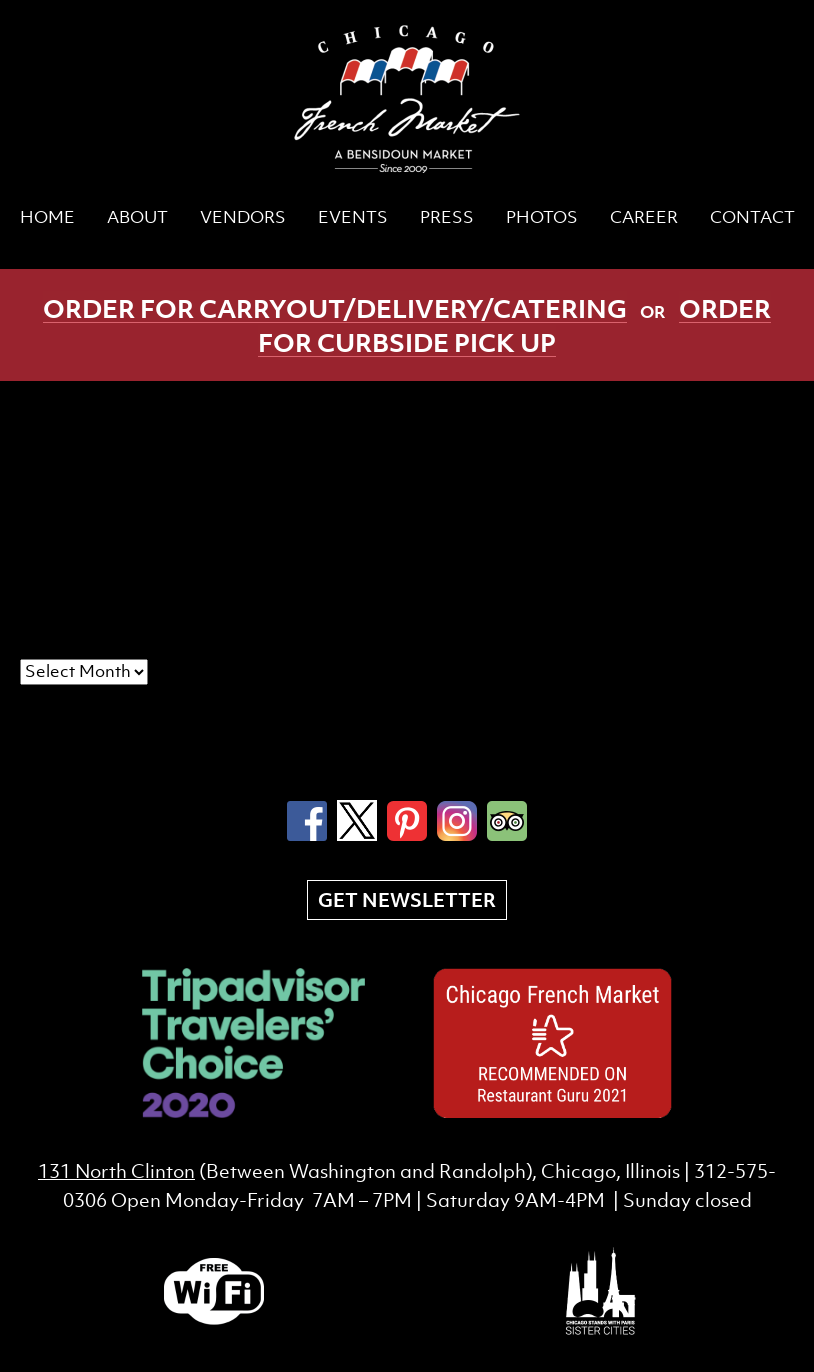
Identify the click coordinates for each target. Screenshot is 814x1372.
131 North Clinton (116, 1171)
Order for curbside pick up (514, 325)
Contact (752, 217)
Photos (542, 217)
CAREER (644, 217)
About (137, 217)
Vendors (243, 217)
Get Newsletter (407, 900)
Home (47, 217)
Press (447, 217)
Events (353, 217)
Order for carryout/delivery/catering (335, 308)
